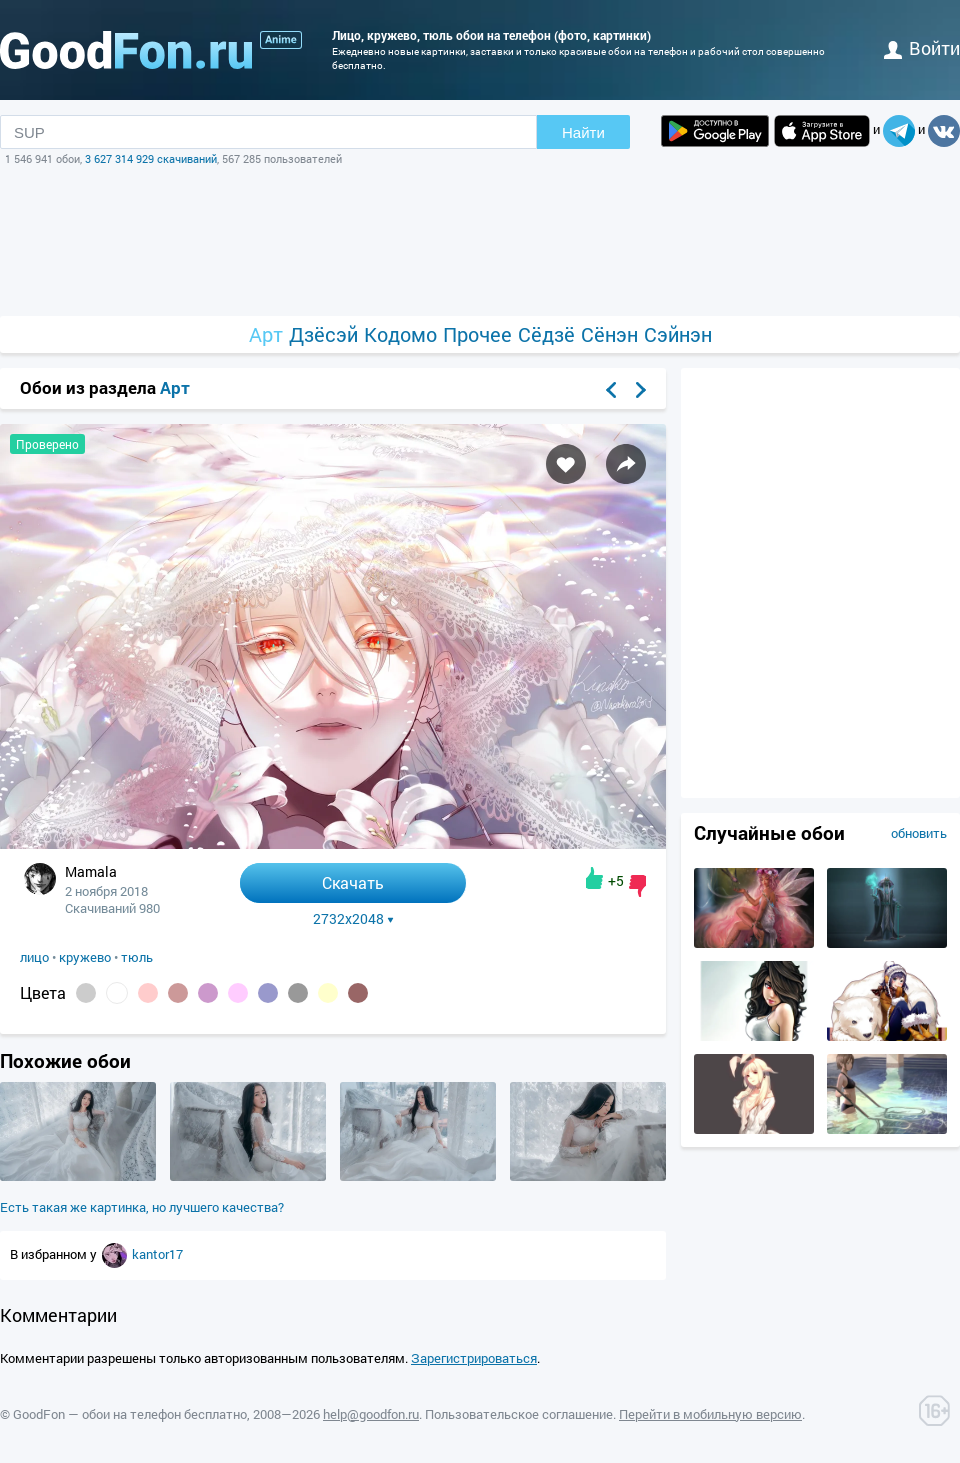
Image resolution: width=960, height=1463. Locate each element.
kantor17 (157, 1254)
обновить (919, 833)
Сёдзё (546, 334)
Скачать (353, 882)
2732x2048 (353, 919)
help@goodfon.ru (371, 1414)
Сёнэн (609, 334)
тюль (137, 957)
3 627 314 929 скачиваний (151, 158)
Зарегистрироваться (474, 1358)
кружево (85, 957)
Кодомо (400, 334)
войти (922, 48)
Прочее (477, 334)
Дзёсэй (323, 334)
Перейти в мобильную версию (710, 1414)
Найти (583, 132)
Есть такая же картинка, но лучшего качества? (142, 1207)
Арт (266, 334)
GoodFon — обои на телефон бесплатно (130, 1414)
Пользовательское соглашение (519, 1414)
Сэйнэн (678, 334)
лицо (34, 957)
